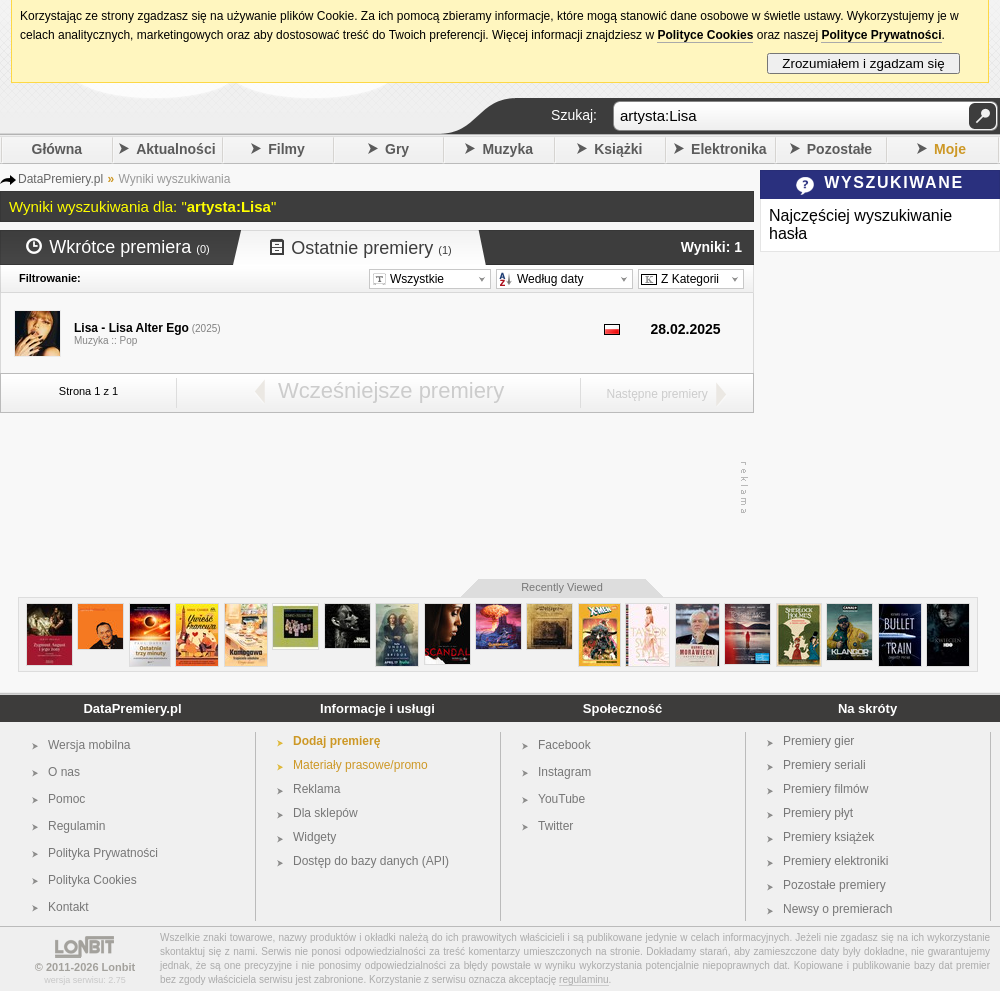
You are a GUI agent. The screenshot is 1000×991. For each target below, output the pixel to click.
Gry (397, 149)
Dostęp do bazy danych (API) (371, 861)
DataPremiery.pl (132, 708)
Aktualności (175, 149)
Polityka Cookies (92, 880)
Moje (950, 149)
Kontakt (68, 907)
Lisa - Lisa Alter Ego (131, 328)
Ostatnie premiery (361, 248)
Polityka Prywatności (103, 853)
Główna (57, 149)
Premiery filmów (825, 789)
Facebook (564, 745)
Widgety (314, 837)
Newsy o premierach (837, 909)
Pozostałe (839, 149)
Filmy (286, 149)
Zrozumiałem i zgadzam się (863, 63)
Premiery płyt (818, 813)
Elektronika (728, 149)
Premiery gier (818, 741)
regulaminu (583, 979)
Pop (129, 340)
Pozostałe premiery (834, 885)
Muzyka (507, 149)
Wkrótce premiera (118, 247)
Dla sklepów (325, 813)
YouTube (561, 799)
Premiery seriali (824, 765)
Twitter (555, 826)
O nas (64, 772)
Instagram (564, 772)
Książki (618, 149)
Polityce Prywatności (881, 35)
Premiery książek (828, 837)
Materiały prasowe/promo (360, 765)
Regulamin (76, 826)
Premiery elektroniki (835, 861)
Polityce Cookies (705, 35)
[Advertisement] (372, 488)
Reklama (316, 789)
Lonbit (119, 967)
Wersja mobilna (89, 745)
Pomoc (66, 799)
